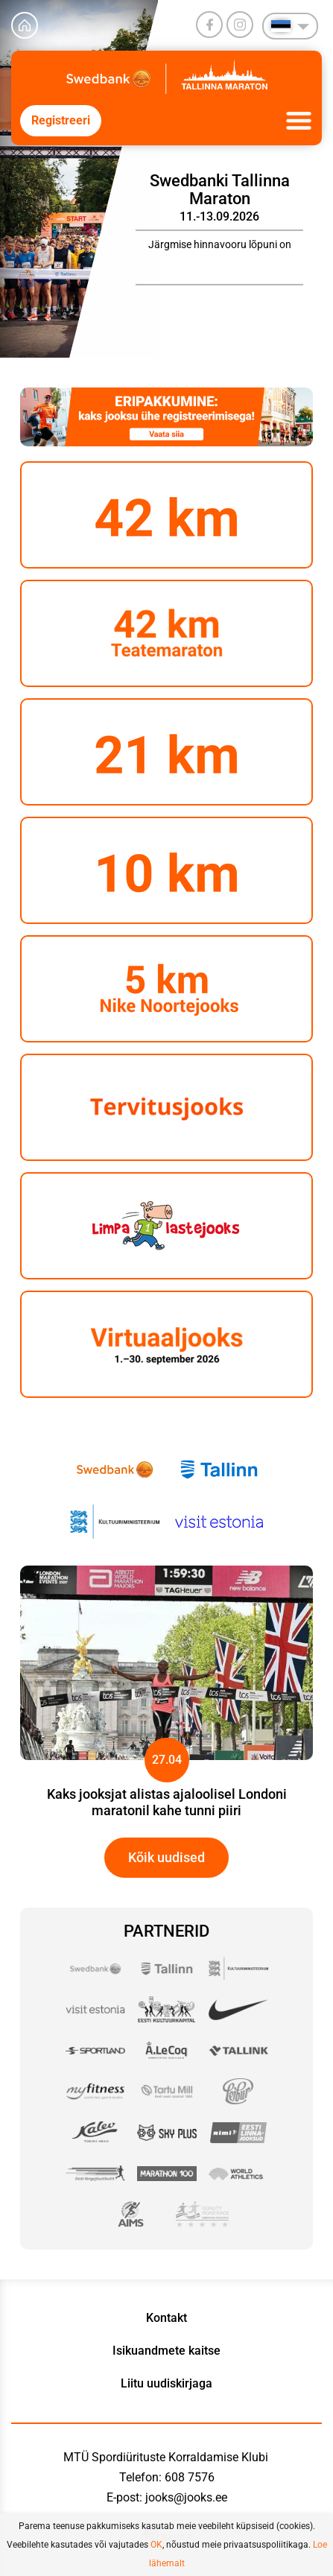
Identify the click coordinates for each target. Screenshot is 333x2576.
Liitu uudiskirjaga (166, 2383)
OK (156, 2544)
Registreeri (60, 120)
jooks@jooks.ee (186, 2497)
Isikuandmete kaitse (166, 2351)
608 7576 (190, 2477)
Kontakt (166, 2318)
